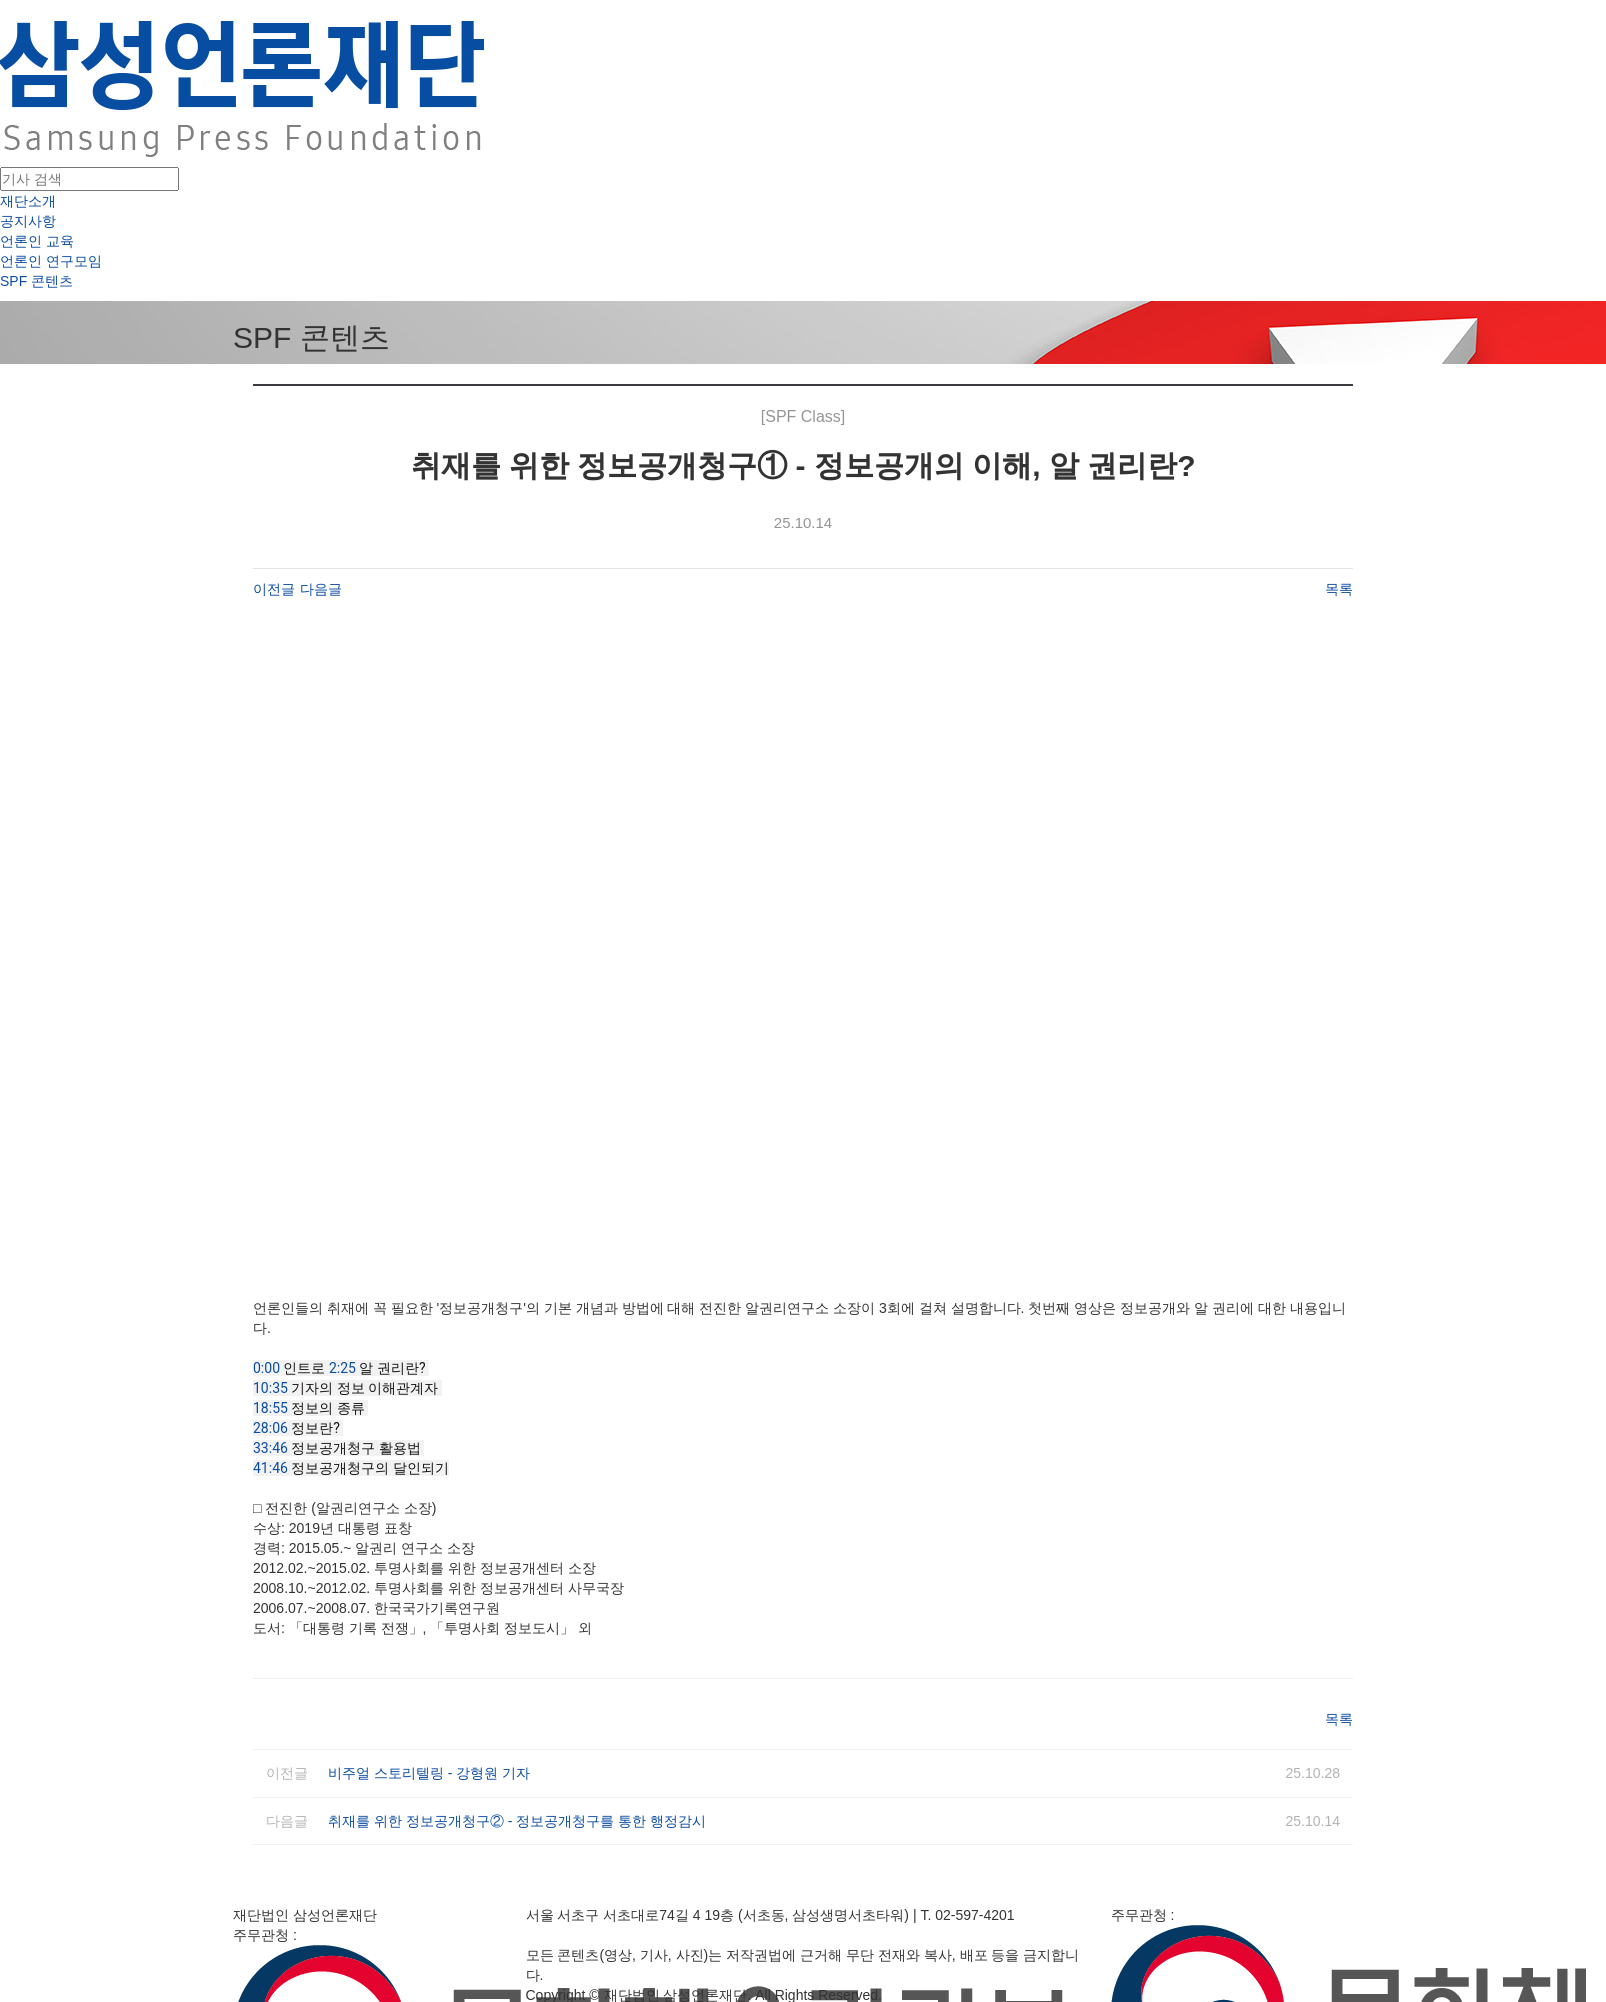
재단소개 (28, 201)
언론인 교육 (37, 241)
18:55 (270, 1408)
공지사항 (28, 221)
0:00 (266, 1368)
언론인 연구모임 (51, 261)
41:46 (270, 1468)
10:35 (270, 1388)
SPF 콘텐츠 (36, 281)
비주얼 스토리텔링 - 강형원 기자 (429, 1773)
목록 (1339, 589)
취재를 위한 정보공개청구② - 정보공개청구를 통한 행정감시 (517, 1821)
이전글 (274, 589)
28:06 (270, 1428)
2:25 (342, 1368)
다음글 (321, 589)
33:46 (270, 1448)
